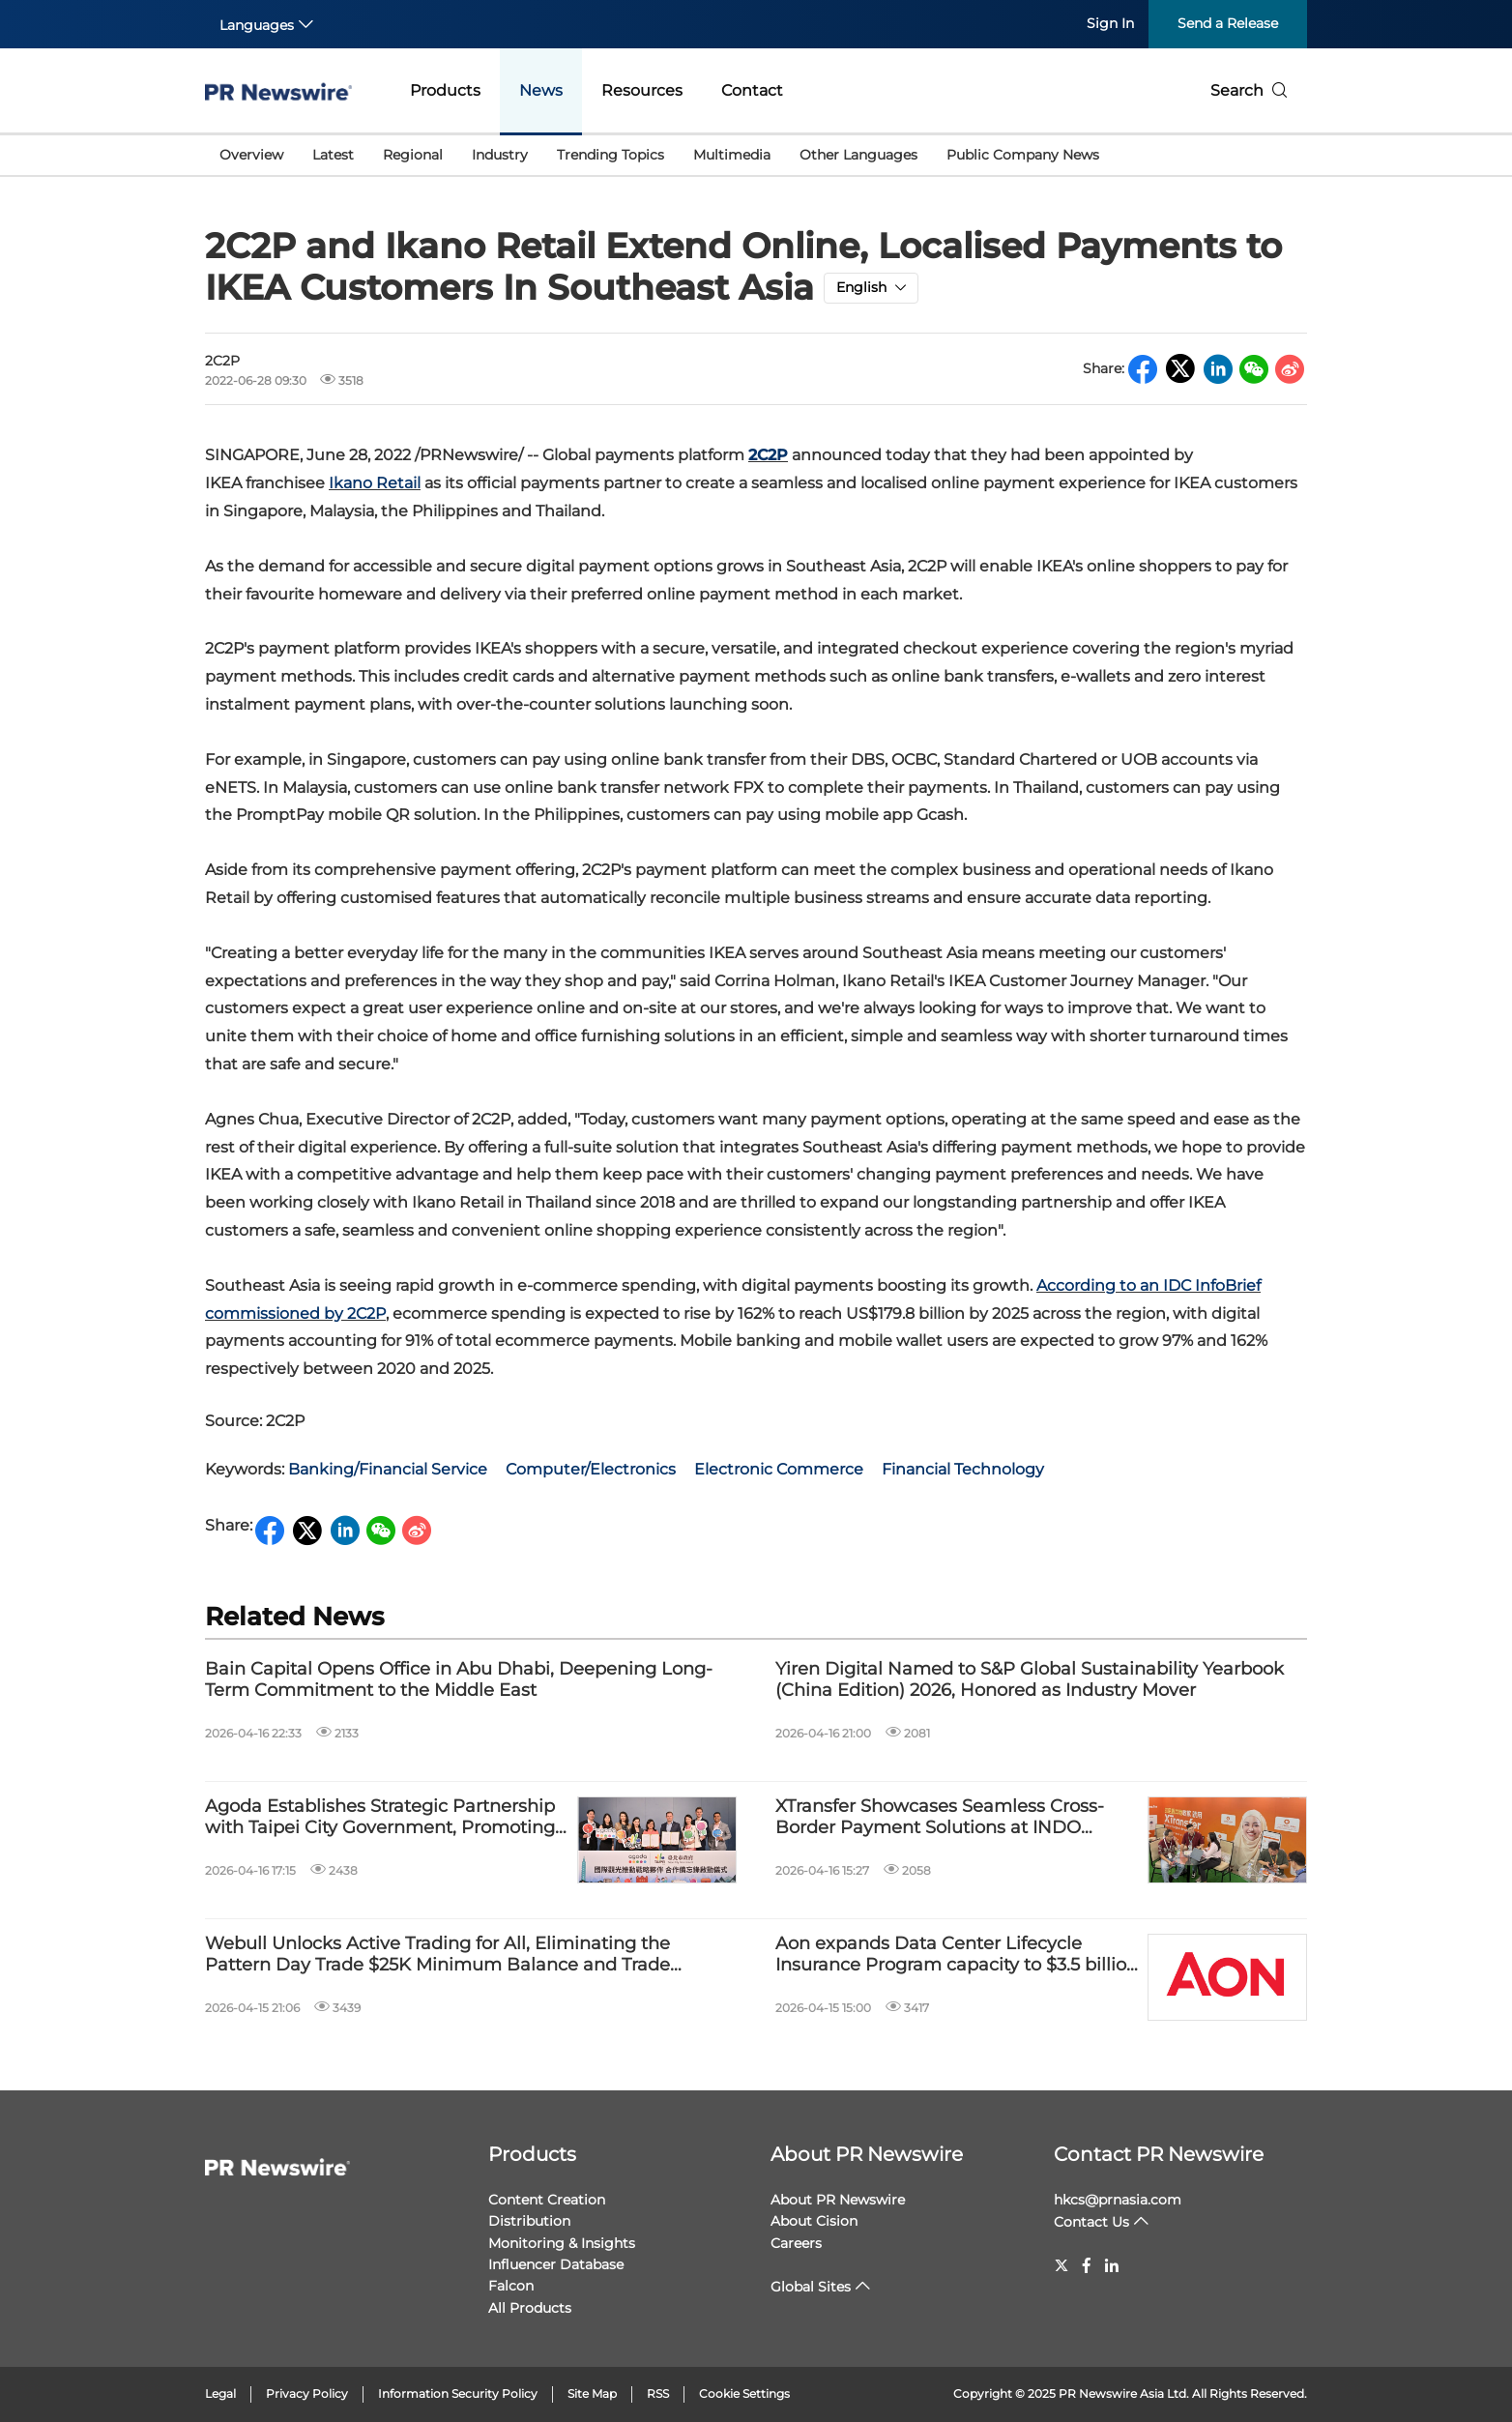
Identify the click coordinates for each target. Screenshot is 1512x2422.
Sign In (1110, 23)
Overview (251, 154)
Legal (220, 2393)
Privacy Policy (307, 2393)
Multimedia (732, 154)
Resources (642, 90)
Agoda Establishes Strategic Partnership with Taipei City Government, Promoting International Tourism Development (380, 1817)
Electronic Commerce (778, 1469)
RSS (658, 2393)
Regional (413, 154)
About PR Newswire (867, 2154)
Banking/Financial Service (387, 1469)
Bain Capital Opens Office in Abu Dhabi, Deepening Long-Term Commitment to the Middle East (458, 1680)
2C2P (768, 455)
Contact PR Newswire (1159, 2154)
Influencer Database (556, 2264)
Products (445, 90)
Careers (796, 2243)
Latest (333, 154)
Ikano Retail (375, 483)
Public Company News (1022, 154)
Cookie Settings (744, 2393)
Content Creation (546, 2199)
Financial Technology (963, 1469)
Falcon (511, 2285)
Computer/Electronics (591, 1469)
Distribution (529, 2221)
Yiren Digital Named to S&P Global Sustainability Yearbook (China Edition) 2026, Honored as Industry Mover (1029, 1680)
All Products (529, 2308)
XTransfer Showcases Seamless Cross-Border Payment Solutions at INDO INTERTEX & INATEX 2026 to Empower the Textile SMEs (940, 1817)
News (541, 90)
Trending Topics (610, 154)
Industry (500, 154)
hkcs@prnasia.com (1117, 2199)
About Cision (814, 2221)
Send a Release (1228, 23)
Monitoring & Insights (561, 2243)
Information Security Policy (458, 2393)
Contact (752, 90)
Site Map (592, 2393)
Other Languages (858, 154)
